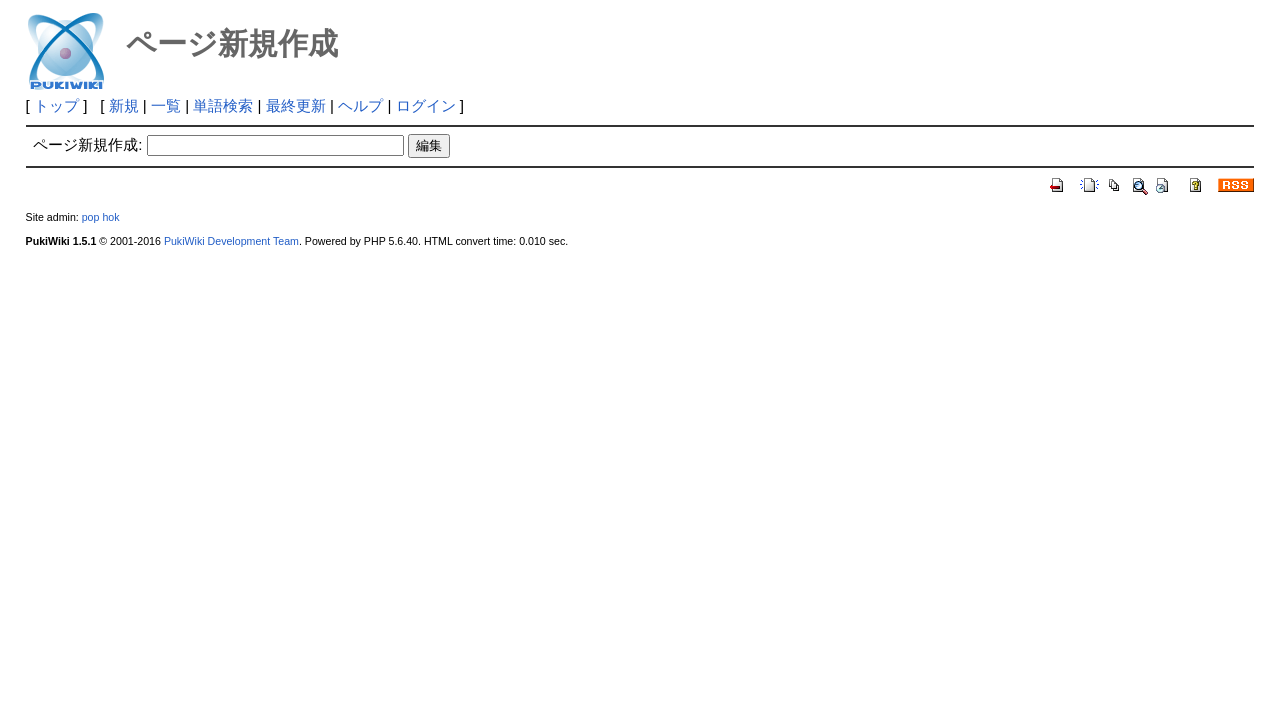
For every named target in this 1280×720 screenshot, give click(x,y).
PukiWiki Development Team (231, 241)
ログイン (426, 105)
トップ (56, 105)
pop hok (101, 217)
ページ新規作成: (87, 144)
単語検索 (223, 105)
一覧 (166, 105)
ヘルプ (360, 105)
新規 (124, 105)
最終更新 (296, 105)
